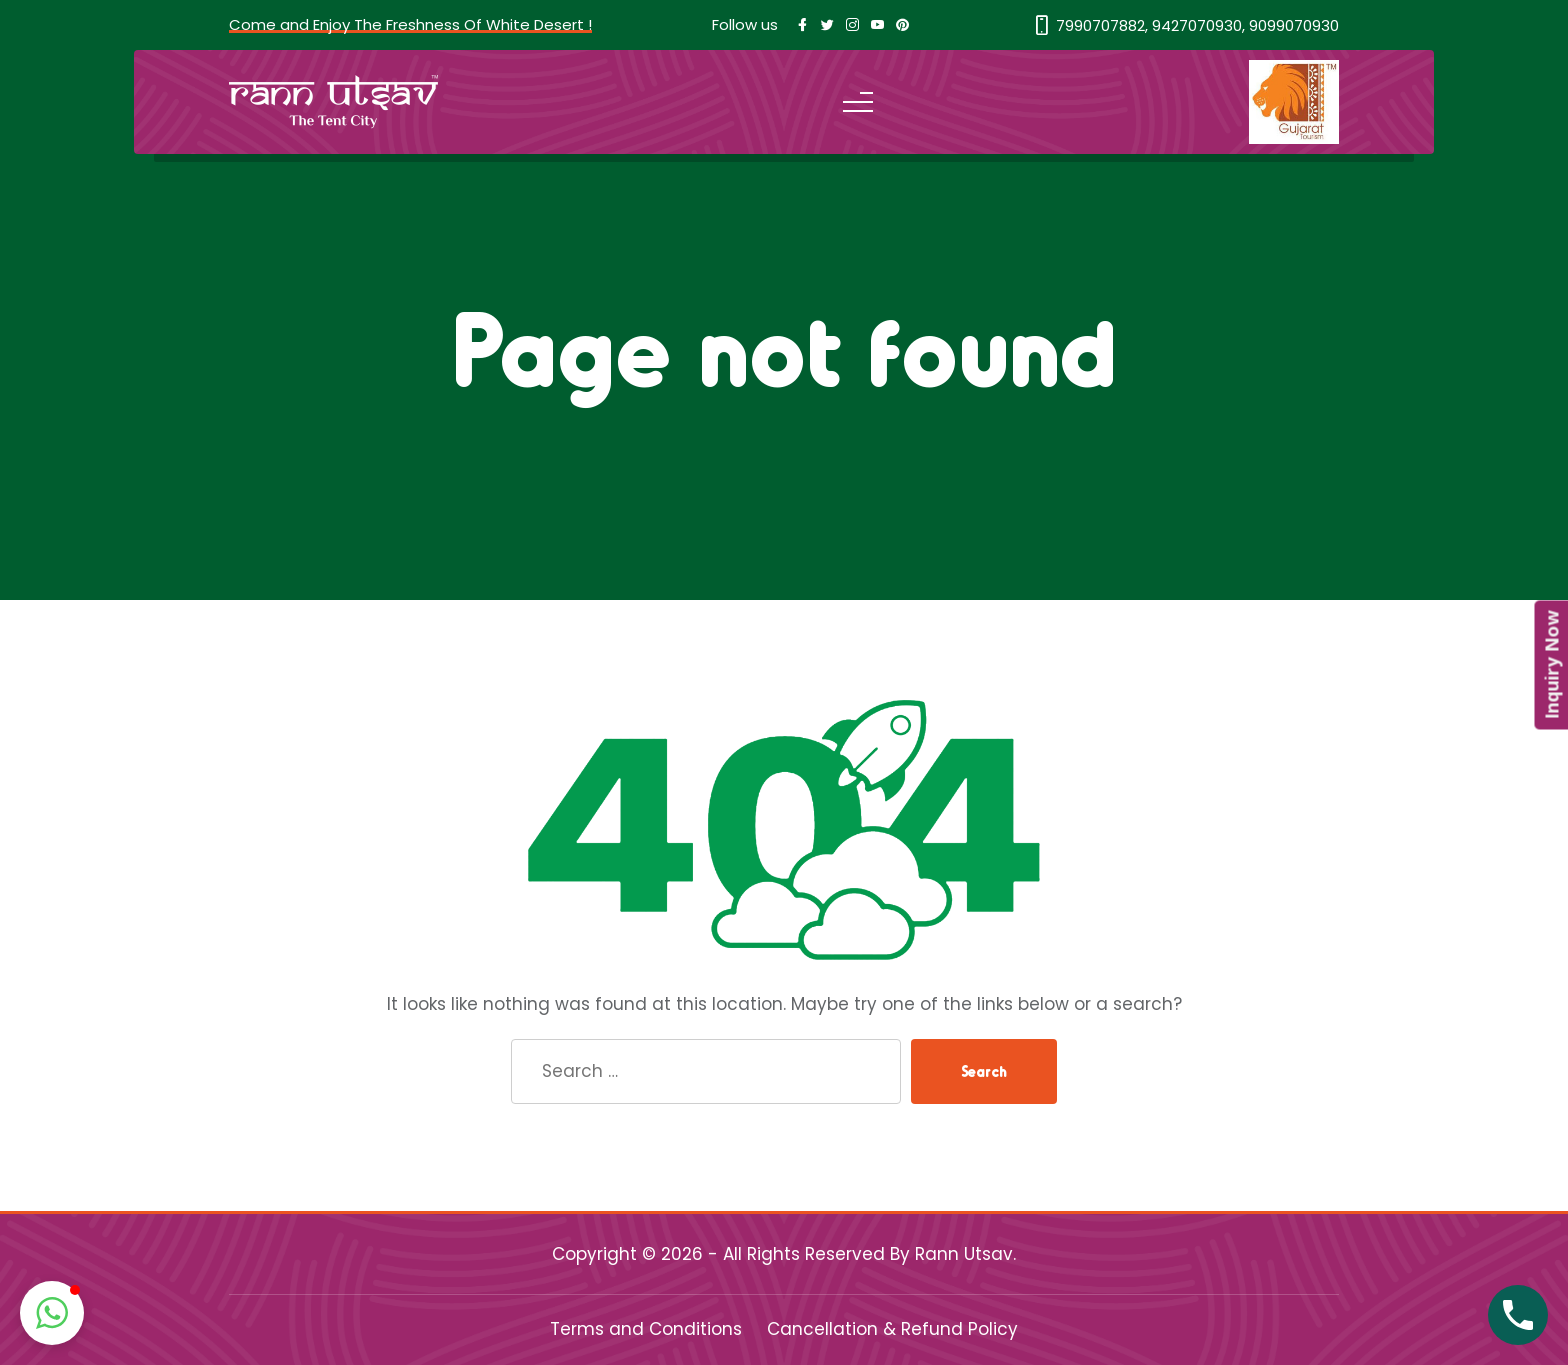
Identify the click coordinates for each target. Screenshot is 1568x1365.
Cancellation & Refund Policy (892, 1329)
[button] (52, 1313)
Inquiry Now (1551, 665)
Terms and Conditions (646, 1329)
